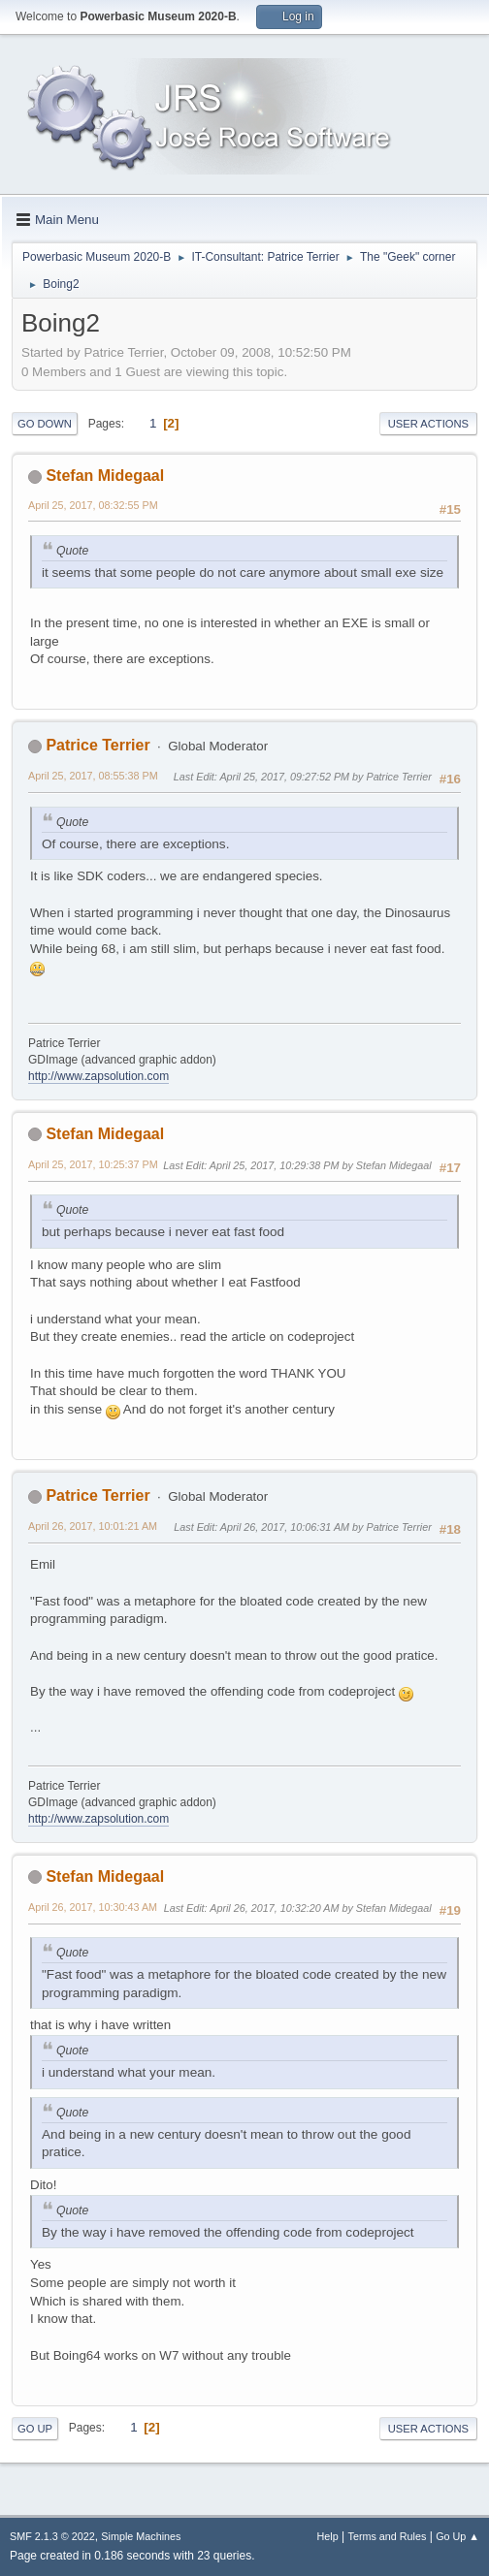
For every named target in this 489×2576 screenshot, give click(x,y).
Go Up (34, 2428)
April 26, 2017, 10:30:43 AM (92, 1907)
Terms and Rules (387, 2536)
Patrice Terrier (97, 745)
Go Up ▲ (457, 2536)
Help (328, 2536)
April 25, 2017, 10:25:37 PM (93, 1164)
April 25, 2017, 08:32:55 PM (93, 505)
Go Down (44, 423)
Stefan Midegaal (105, 475)
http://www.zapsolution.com (98, 1076)
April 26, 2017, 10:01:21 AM (92, 1526)
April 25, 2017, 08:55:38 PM (93, 775)
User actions (428, 423)
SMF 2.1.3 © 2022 (52, 2536)
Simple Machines (140, 2536)
